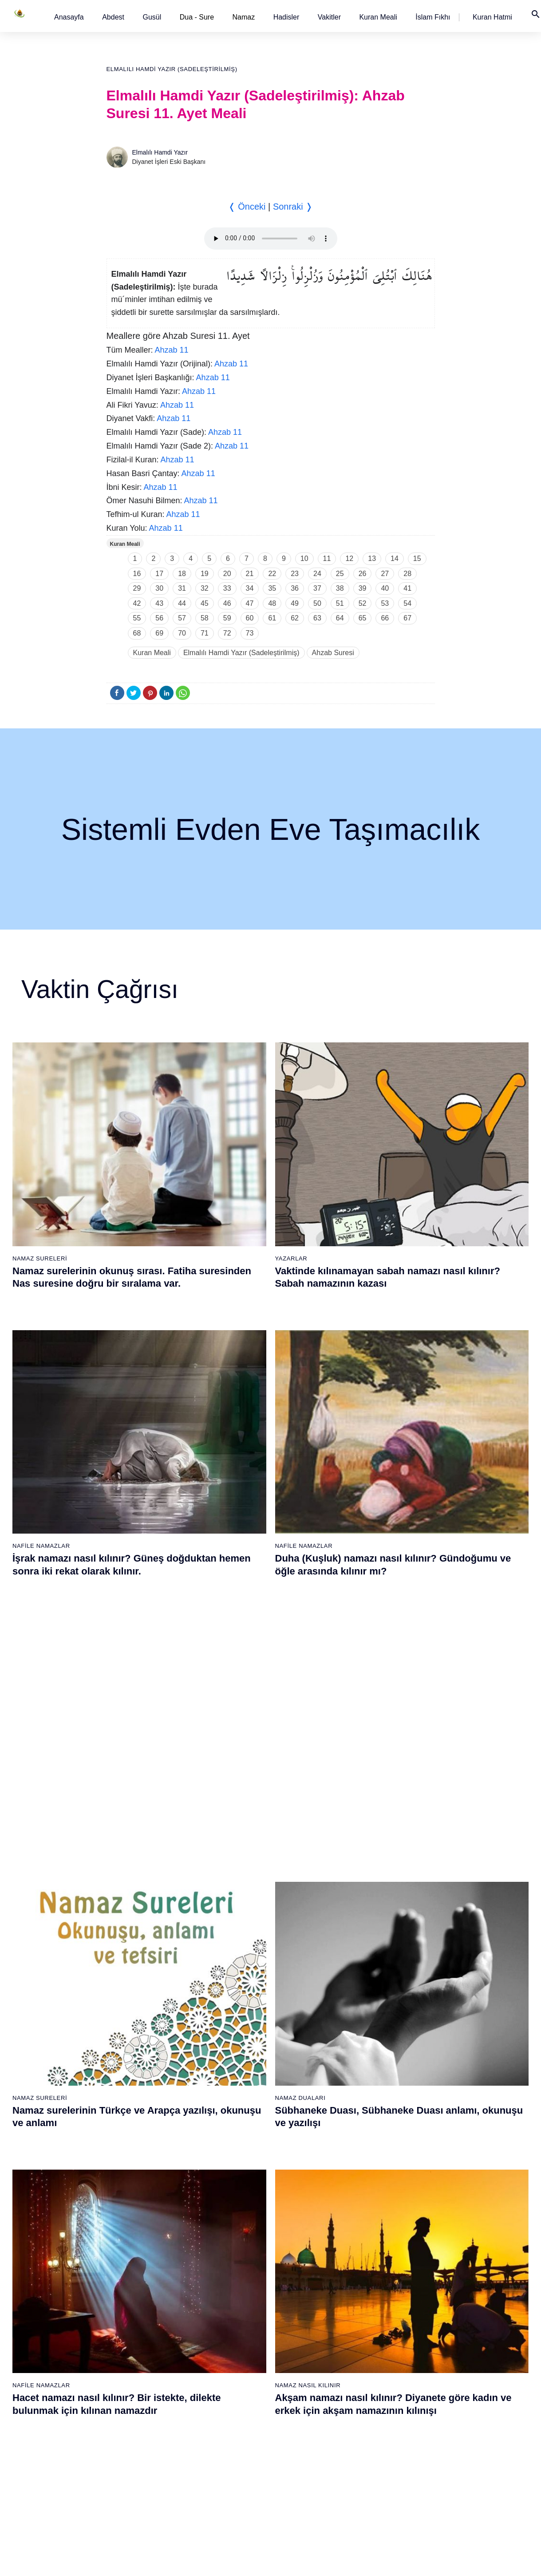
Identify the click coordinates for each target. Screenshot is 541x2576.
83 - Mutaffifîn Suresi (250, 2303)
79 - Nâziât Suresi (246, 2241)
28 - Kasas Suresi (246, 2030)
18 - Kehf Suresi (138, 2170)
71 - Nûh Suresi (137, 2412)
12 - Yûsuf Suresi (139, 2077)
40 (385, 588)
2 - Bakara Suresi (139, 1921)
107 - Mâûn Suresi (354, 2381)
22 (272, 573)
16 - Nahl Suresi (138, 2139)
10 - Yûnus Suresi (140, 2046)
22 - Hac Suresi (242, 1937)
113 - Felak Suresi (354, 2474)
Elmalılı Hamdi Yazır (160, 152)
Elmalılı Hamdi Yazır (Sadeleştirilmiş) (172, 69)
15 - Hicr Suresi (137, 2123)
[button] (69, 17)
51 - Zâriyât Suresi (354, 2092)
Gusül (151, 17)
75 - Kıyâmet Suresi (143, 2474)
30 (159, 588)
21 (250, 573)
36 (295, 588)
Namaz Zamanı (506, 2560)
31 (182, 588)
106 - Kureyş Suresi (356, 2365)
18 (182, 573)
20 (227, 573)
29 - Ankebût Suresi (249, 2046)
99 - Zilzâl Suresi (352, 2257)
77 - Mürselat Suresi (249, 2210)
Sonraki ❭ (293, 206)
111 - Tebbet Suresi (356, 2443)
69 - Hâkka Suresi (140, 2381)
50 (317, 603)
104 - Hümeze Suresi (358, 2334)
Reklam (396, 2560)
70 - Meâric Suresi (140, 2397)
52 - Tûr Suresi (349, 2108)
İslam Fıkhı (432, 17)
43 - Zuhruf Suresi (354, 1968)
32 (205, 588)
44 (182, 603)
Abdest (113, 17)
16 (137, 573)
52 (363, 603)
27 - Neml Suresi (245, 2015)
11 (327, 558)
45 (205, 603)
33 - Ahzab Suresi (246, 2108)
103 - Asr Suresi (351, 2319)
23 (295, 573)
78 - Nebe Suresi (245, 2226)
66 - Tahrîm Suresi (141, 2334)
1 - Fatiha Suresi (138, 1906)
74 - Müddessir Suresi (145, 2459)
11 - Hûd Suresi (137, 2061)
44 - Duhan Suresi (353, 1984)
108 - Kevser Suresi (356, 2397)
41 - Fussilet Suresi (355, 1937)
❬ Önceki (247, 206)
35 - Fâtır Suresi (244, 2139)
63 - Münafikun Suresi (145, 2288)
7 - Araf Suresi (134, 1999)
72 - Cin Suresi (135, 2428)
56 (159, 618)
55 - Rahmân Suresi (356, 2155)
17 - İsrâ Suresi (136, 2155)
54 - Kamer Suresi (354, 2139)
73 (250, 633)
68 (137, 633)
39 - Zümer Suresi (353, 1906)
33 (227, 588)
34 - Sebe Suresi (245, 2123)
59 (227, 618)
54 (407, 603)
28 (407, 573)
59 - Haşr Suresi (138, 2226)
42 (137, 603)
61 (272, 618)
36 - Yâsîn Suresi (246, 2155)
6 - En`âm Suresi (139, 1984)
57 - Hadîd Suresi (353, 2186)
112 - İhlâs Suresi (353, 2459)
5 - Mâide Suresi (138, 1968)
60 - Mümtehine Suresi (146, 2241)
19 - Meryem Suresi (142, 2186)
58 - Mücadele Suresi (145, 2210)
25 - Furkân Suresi (247, 1984)
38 (340, 588)
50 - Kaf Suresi (349, 2077)
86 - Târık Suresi (245, 2350)
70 (182, 633)
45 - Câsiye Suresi (354, 1999)
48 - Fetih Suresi (352, 2046)
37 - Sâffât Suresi (246, 2170)
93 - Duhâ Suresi (245, 2459)
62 (295, 618)
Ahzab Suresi (333, 652)
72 (227, 633)
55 (137, 618)
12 (349, 558)
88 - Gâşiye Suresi (247, 2381)
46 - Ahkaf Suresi (352, 2015)
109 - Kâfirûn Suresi (356, 2412)
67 (407, 618)
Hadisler (286, 17)
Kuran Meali (378, 17)
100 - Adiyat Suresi (355, 2272)
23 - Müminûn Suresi (250, 1952)
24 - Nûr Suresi (243, 1968)
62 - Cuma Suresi (140, 2272)
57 (182, 618)
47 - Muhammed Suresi (361, 2030)
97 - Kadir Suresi (352, 2226)
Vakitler (329, 17)
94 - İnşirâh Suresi (246, 2474)
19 (205, 573)
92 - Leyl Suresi (243, 2443)
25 (340, 573)
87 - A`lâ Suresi (243, 2365)
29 (137, 588)
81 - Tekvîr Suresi (246, 2272)
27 (385, 573)
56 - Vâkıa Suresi (353, 2170)
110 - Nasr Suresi (353, 2428)
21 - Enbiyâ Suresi (247, 1921)
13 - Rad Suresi (137, 2092)
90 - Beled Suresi (246, 2412)
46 (227, 603)
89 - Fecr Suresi (244, 2397)
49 (295, 603)
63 (317, 618)
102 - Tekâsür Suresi (357, 2303)
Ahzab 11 (172, 350)
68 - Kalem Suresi (140, 2365)
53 (385, 603)
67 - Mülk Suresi (138, 2350)
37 (317, 588)
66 (385, 618)
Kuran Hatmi (492, 17)
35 (272, 588)
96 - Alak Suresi (351, 2210)
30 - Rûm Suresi (244, 2061)
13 (372, 558)
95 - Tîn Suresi (242, 2490)
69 (159, 633)
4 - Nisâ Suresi (136, 1952)
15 (417, 558)
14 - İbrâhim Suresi (142, 2108)
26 (363, 573)
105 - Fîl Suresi (350, 2350)
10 (304, 558)
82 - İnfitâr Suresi (246, 2288)
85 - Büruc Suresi (245, 2334)
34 (250, 588)
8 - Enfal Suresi (136, 2015)
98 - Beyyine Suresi (356, 2241)
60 (250, 618)
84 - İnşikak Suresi (247, 2319)
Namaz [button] (244, 17)
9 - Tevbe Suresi (138, 2030)
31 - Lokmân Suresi (249, 2077)
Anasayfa (69, 17)
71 (205, 633)
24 (317, 573)
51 (340, 603)
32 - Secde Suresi (246, 2092)
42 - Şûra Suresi (351, 1952)
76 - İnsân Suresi (139, 2490)
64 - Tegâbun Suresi (143, 2303)
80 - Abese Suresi (246, 2257)
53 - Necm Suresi (353, 2123)
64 (340, 618)
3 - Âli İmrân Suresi (142, 1937)
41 (407, 588)
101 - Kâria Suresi (354, 2288)
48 (272, 603)
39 (363, 588)
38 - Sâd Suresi (243, 2186)
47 (250, 603)
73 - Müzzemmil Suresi (147, 2443)
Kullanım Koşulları (352, 2560)
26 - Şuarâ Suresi (246, 1999)
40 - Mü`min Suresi (355, 1921)
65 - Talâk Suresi (138, 2319)
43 (159, 603)
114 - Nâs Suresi (352, 2490)
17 (159, 573)
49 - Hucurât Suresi (356, 2061)
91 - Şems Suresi (246, 2428)
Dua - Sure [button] (197, 17)
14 (395, 558)
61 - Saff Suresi (137, 2257)
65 (363, 618)
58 (205, 618)
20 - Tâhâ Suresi (245, 1906)
